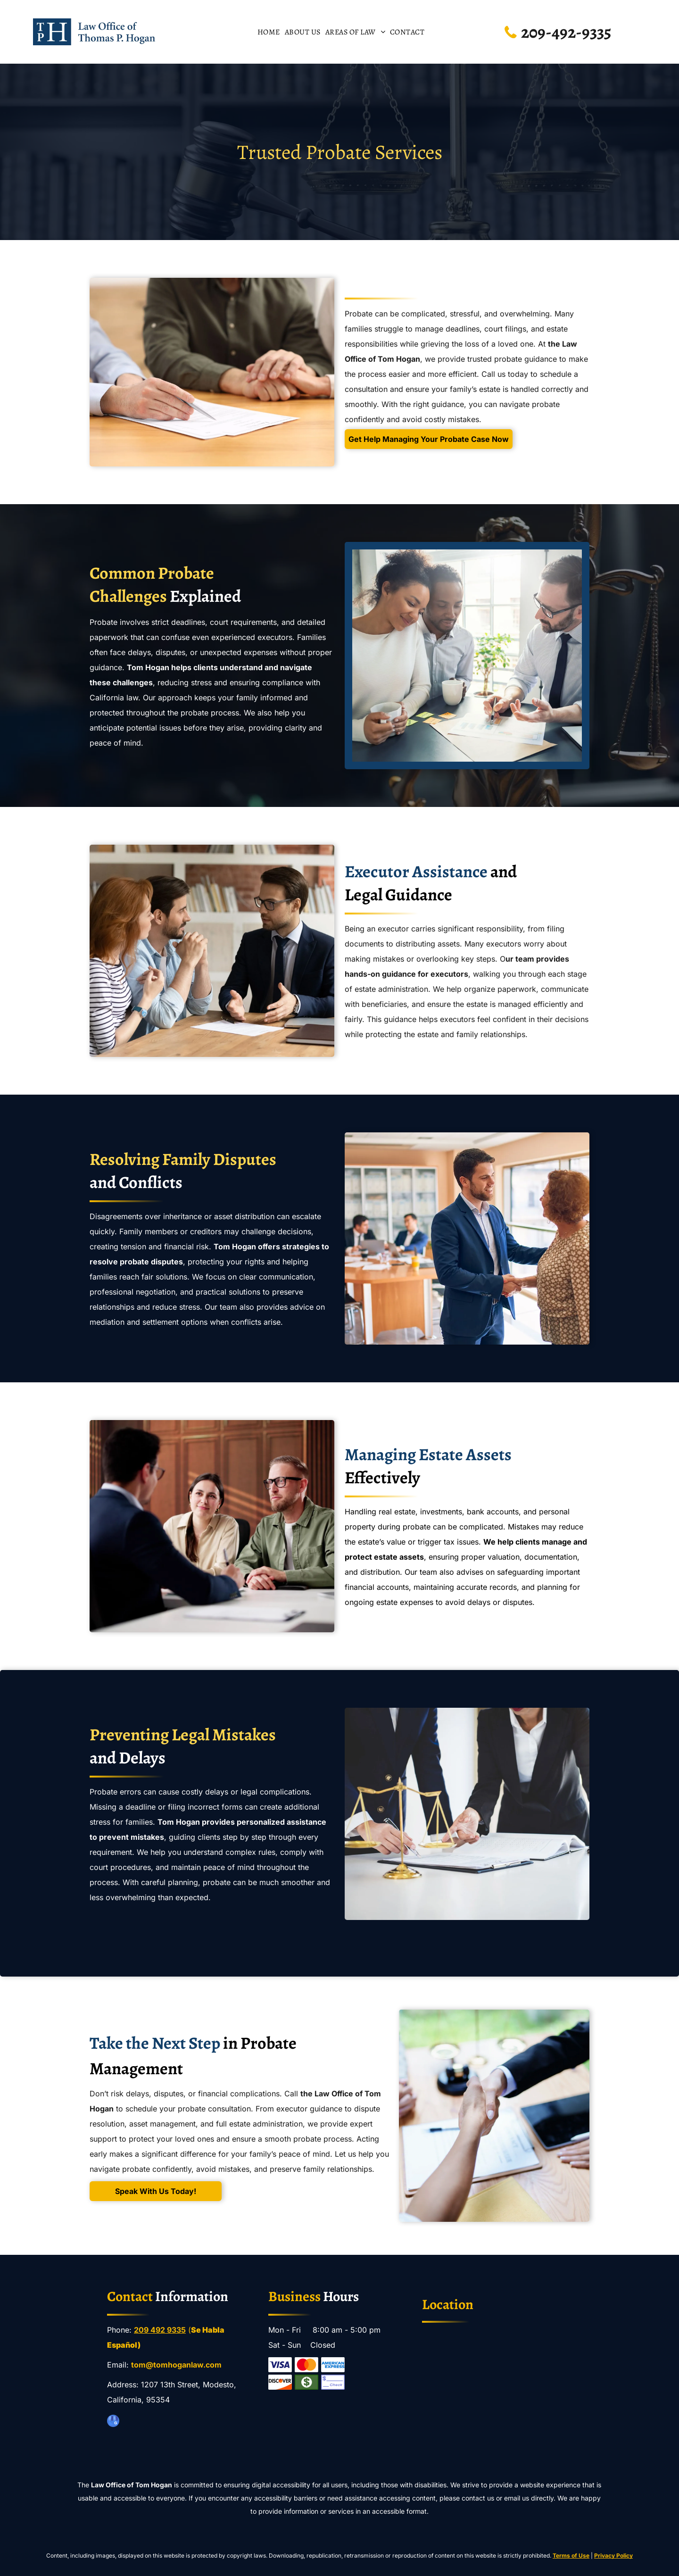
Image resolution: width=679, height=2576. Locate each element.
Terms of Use (571, 2555)
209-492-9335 (566, 31)
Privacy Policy (613, 2555)
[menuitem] (268, 31)
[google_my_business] (113, 2422)
